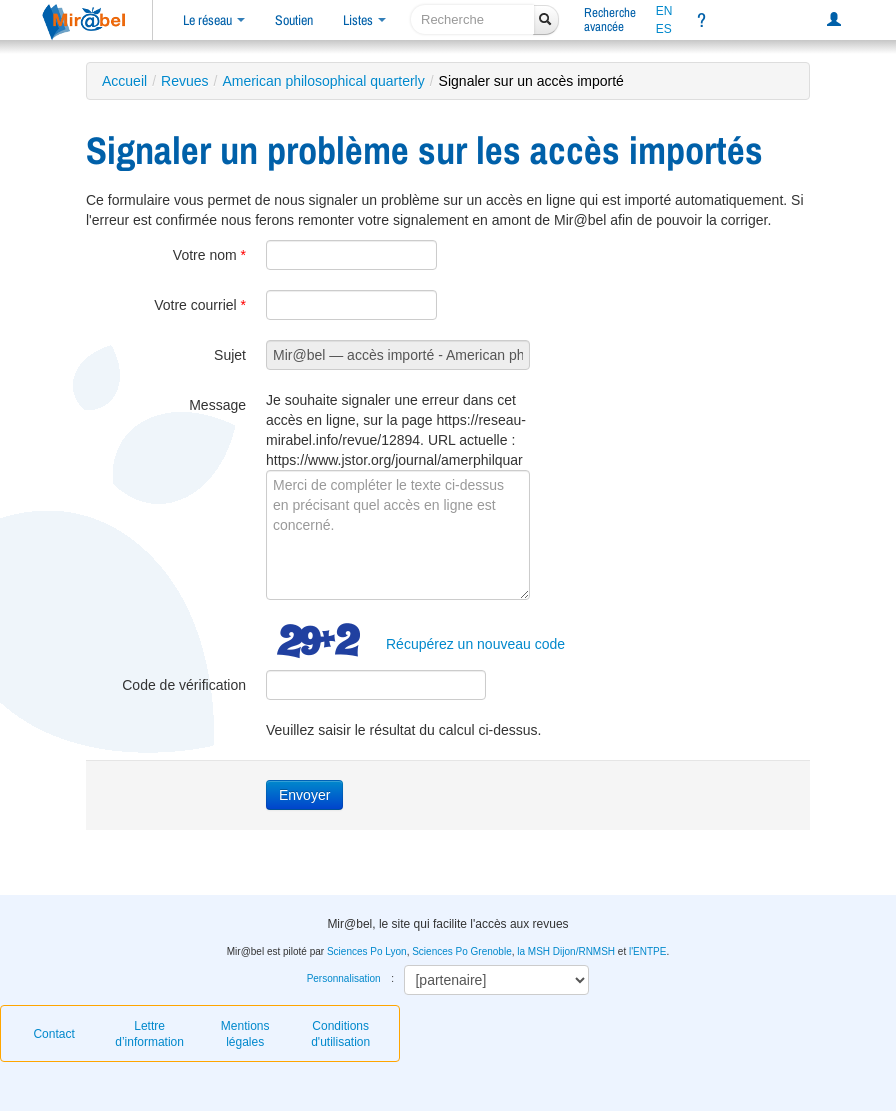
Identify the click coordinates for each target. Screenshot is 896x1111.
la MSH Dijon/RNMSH (566, 951)
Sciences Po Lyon (367, 951)
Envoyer (304, 795)
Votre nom (209, 255)
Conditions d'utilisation (340, 1034)
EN (664, 11)
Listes (364, 20)
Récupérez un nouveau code (475, 644)
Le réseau (214, 20)
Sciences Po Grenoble (462, 951)
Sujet (230, 355)
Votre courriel (200, 305)
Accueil (124, 81)
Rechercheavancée (610, 19)
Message (217, 405)
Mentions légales (245, 1034)
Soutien (294, 20)
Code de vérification (184, 685)
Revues (184, 81)
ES (664, 29)
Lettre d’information (149, 1034)
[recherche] (472, 19)
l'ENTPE (647, 951)
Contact (53, 1034)
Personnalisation (344, 978)
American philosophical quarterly (323, 81)
